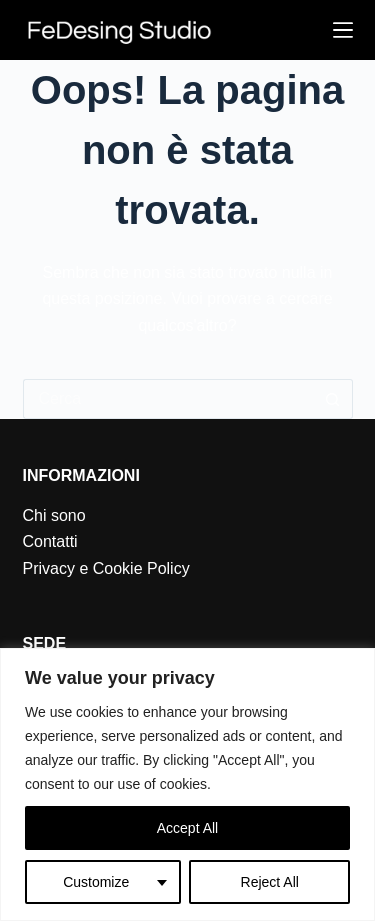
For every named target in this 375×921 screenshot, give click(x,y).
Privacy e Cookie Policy (106, 568)
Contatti (50, 541)
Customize (96, 882)
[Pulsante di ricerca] (333, 399)
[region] (187, 784)
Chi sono (54, 515)
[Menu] (343, 30)
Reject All (270, 882)
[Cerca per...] (168, 399)
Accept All (187, 828)
